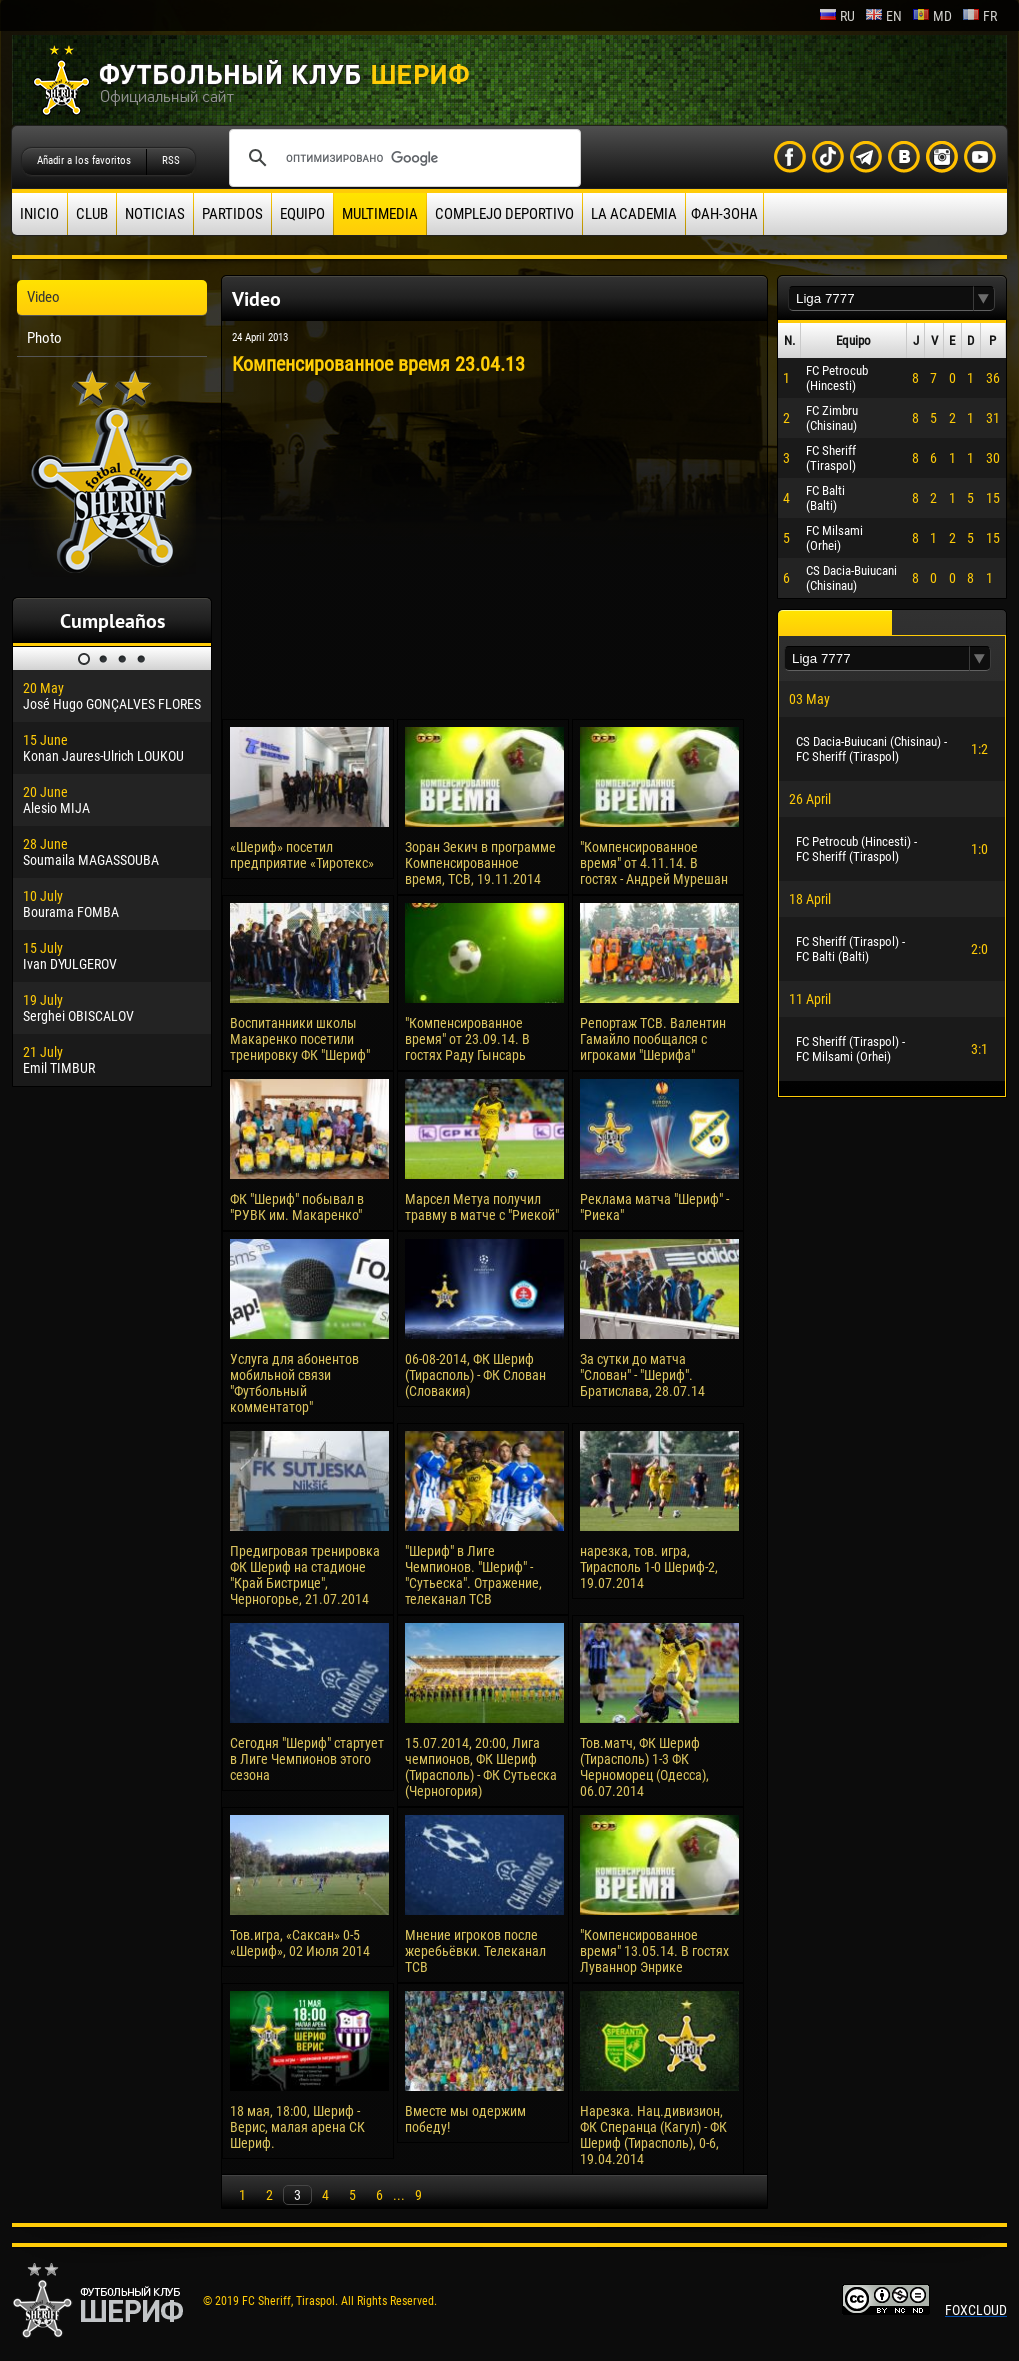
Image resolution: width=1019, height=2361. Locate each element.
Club (92, 214)
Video (43, 297)
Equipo (302, 214)
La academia (634, 214)
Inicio (39, 214)
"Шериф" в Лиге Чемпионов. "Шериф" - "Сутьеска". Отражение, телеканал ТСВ (473, 1575)
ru (837, 16)
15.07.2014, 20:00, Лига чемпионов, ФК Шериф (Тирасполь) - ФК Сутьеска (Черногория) (481, 1767)
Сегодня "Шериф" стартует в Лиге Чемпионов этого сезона (307, 1759)
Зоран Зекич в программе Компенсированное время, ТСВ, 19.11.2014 (480, 863)
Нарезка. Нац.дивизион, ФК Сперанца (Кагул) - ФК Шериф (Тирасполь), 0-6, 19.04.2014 (653, 2135)
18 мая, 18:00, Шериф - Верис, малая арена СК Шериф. (297, 2127)
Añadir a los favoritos (84, 160)
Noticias (155, 214)
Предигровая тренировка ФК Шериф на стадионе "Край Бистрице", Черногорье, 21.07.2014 (305, 1575)
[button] (984, 298)
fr (979, 16)
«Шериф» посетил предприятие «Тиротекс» (302, 855)
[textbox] (881, 298)
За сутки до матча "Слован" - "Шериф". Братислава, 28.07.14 (642, 1375)
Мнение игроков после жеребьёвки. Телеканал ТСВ (475, 1951)
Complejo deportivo (504, 214)
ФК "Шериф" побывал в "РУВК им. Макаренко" (297, 1207)
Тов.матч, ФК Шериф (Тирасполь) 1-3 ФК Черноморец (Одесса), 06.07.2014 (644, 1767)
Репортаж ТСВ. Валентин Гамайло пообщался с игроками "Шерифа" (653, 1039)
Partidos (232, 214)
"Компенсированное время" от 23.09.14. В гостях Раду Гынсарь (467, 1039)
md (932, 16)
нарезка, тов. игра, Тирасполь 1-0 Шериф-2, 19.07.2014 (649, 1567)
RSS (171, 160)
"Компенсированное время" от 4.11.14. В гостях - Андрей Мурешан (654, 863)
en (883, 16)
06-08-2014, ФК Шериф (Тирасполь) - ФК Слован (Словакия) (475, 1375)
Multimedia (380, 214)
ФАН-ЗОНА (724, 214)
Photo (44, 338)
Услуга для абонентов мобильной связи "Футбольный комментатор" (294, 1383)
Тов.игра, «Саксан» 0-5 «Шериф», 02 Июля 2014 (300, 1943)
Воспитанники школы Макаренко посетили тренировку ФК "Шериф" (300, 1039)
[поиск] (402, 158)
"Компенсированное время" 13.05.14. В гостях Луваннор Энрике (654, 1951)
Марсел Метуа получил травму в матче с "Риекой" (482, 1207)
